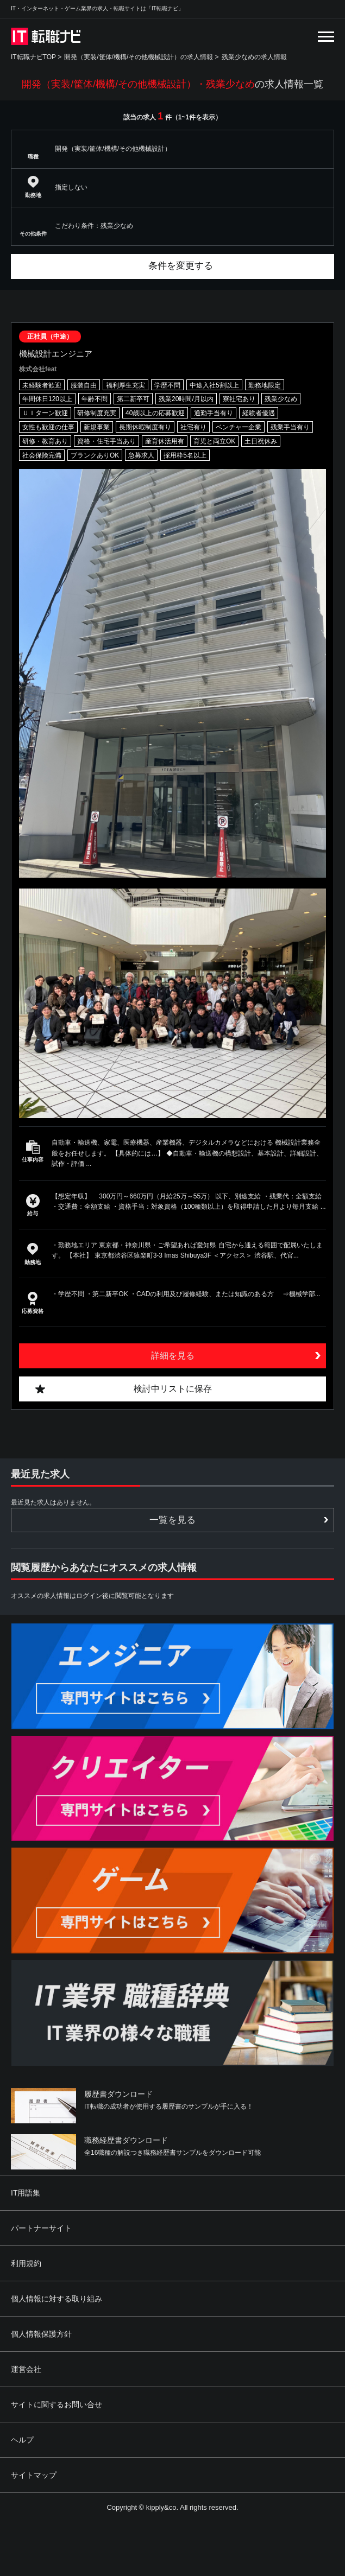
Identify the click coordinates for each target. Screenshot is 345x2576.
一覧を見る (172, 1520)
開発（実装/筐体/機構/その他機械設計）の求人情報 (138, 57)
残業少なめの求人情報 (254, 57)
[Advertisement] (208, 2497)
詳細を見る (173, 1355)
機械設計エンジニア (55, 353)
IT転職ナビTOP (33, 57)
